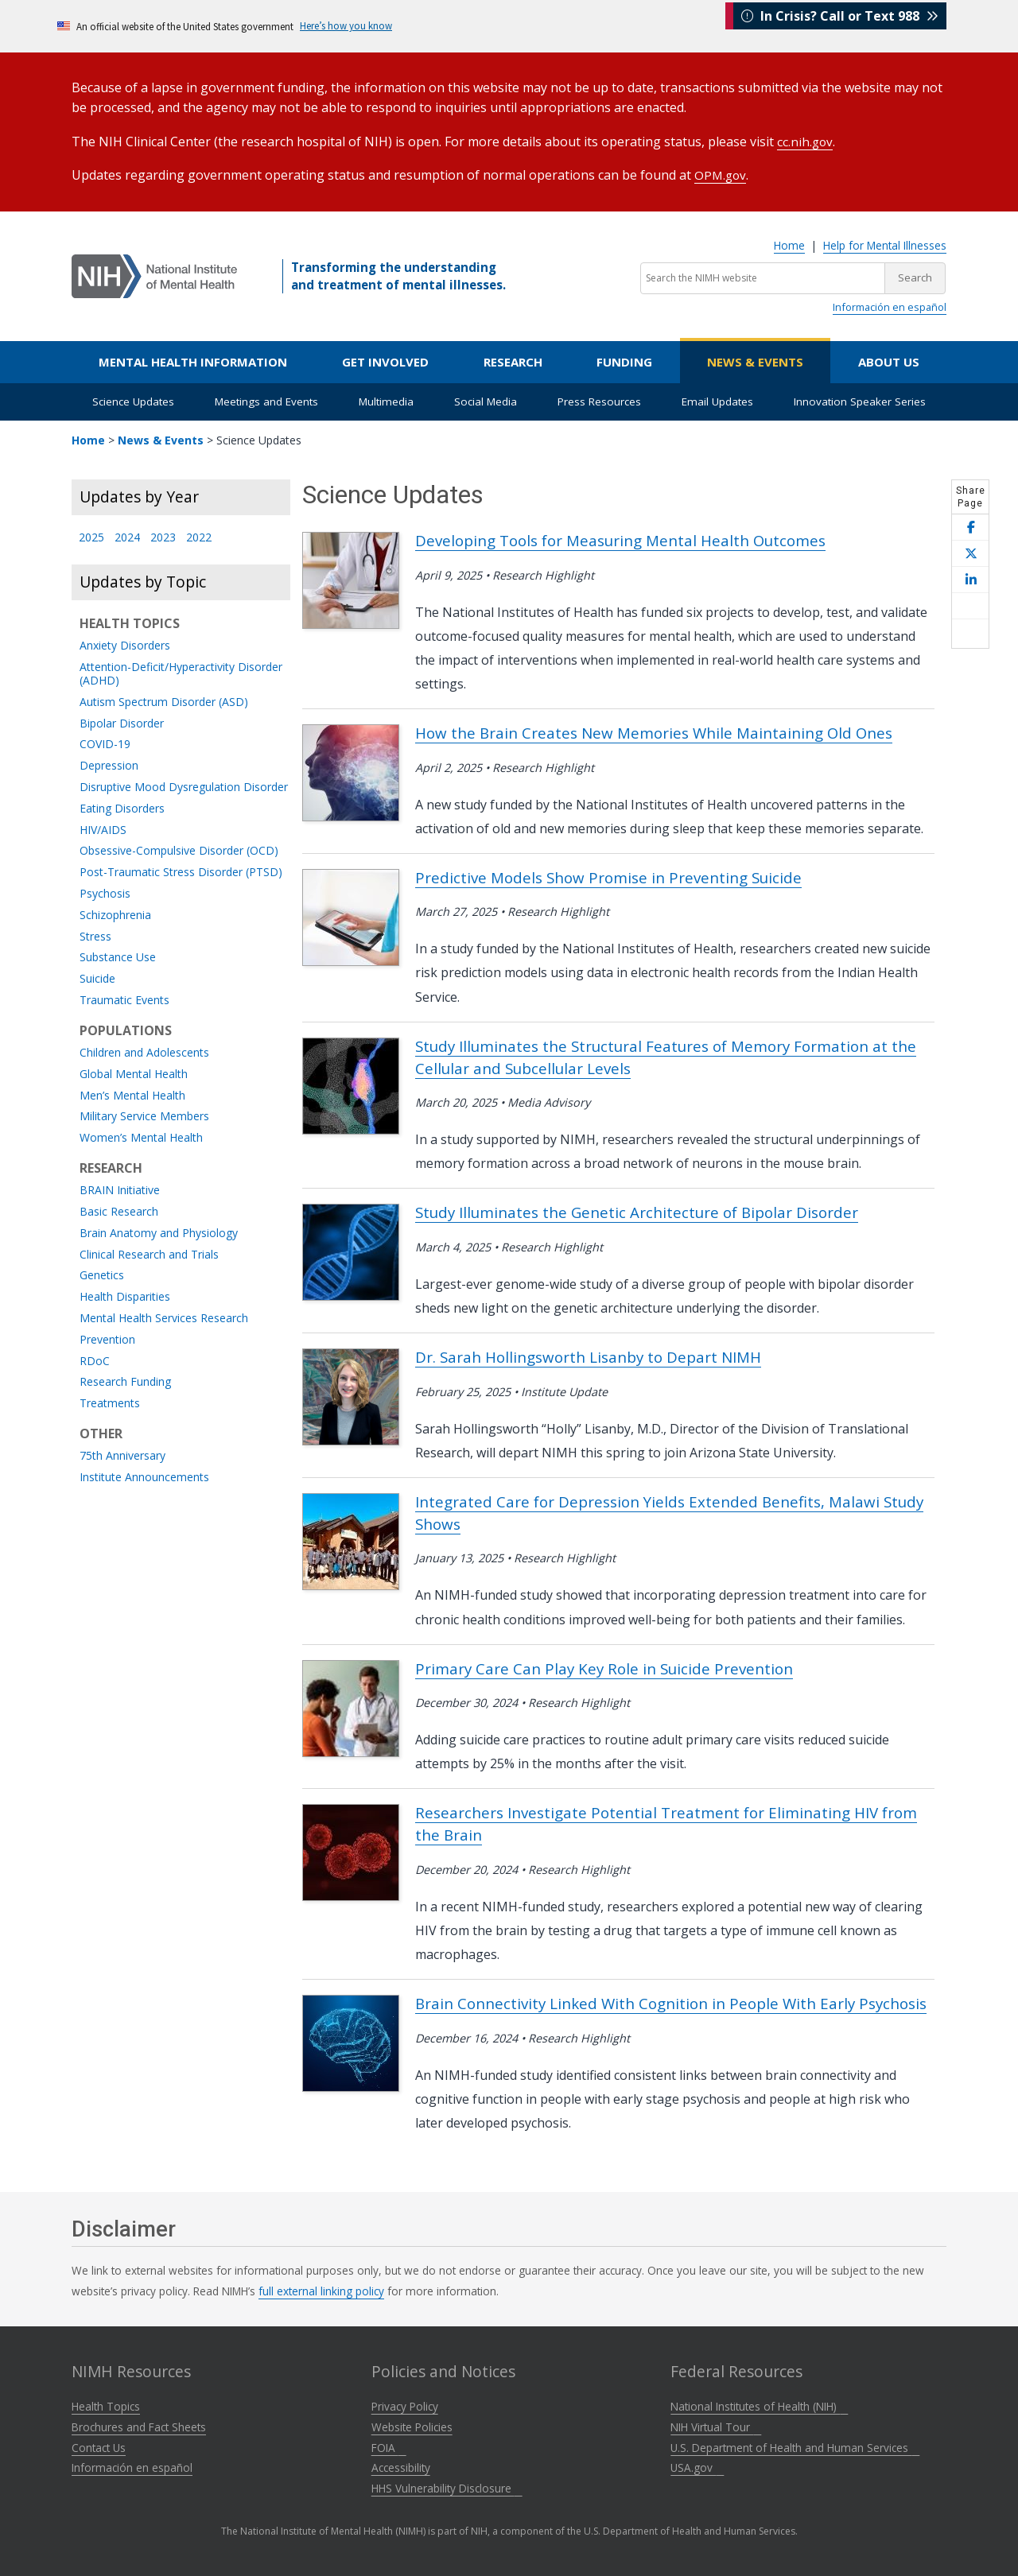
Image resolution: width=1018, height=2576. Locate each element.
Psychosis (105, 892)
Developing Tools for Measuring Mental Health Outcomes (620, 539)
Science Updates (133, 400)
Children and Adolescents (144, 1051)
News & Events (755, 360)
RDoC (95, 1360)
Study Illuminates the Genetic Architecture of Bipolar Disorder (636, 1210)
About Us (888, 360)
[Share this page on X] (970, 552)
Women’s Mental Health (141, 1136)
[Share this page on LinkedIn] (970, 578)
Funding (624, 360)
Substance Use (118, 956)
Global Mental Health (134, 1073)
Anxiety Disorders (125, 644)
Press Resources (599, 400)
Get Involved (385, 360)
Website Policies (412, 2425)
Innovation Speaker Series (860, 400)
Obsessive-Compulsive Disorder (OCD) (179, 849)
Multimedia (386, 400)
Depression (109, 764)
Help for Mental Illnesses (884, 243)
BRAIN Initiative (120, 1189)
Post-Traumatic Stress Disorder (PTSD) (181, 871)
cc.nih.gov (805, 140)
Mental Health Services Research (164, 1317)
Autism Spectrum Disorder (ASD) (164, 701)
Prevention (107, 1338)
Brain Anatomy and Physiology (159, 1232)
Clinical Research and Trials (149, 1253)
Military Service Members (144, 1115)
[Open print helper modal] (970, 632)
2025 (91, 536)
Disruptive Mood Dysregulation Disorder (184, 786)
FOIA (388, 2446)
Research (513, 360)
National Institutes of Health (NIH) (759, 2404)
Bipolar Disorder (122, 722)
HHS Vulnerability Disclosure (447, 2486)
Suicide (97, 977)
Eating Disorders (122, 807)
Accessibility (400, 2465)
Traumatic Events (124, 999)
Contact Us (99, 2446)
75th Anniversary (122, 1454)
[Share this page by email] (970, 605)
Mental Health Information (193, 360)
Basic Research (119, 1210)
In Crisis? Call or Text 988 (839, 25)
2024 (127, 536)
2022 (199, 536)
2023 (163, 536)
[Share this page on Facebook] (970, 526)
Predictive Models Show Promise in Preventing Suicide (608, 876)
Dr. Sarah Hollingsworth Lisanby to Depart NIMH (588, 1355)
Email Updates (717, 400)
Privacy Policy (404, 2404)
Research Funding (125, 1380)
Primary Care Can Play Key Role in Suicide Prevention (604, 1667)
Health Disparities (125, 1295)
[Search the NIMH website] (762, 277)
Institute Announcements (144, 1476)
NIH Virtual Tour (715, 2425)
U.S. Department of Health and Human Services (794, 2446)
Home (789, 243)
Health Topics (106, 2404)
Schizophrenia (115, 914)
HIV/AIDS (103, 829)
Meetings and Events (266, 400)
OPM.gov (721, 173)
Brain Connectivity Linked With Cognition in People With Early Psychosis (671, 2002)
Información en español (889, 305)
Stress (95, 935)
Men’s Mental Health (132, 1094)
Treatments (110, 1402)
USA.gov (697, 2465)
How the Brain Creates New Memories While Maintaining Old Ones (653, 731)
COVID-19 (105, 743)
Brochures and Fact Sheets (139, 2425)
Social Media (485, 400)
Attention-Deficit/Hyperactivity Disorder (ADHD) (181, 672)
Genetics (102, 1274)
